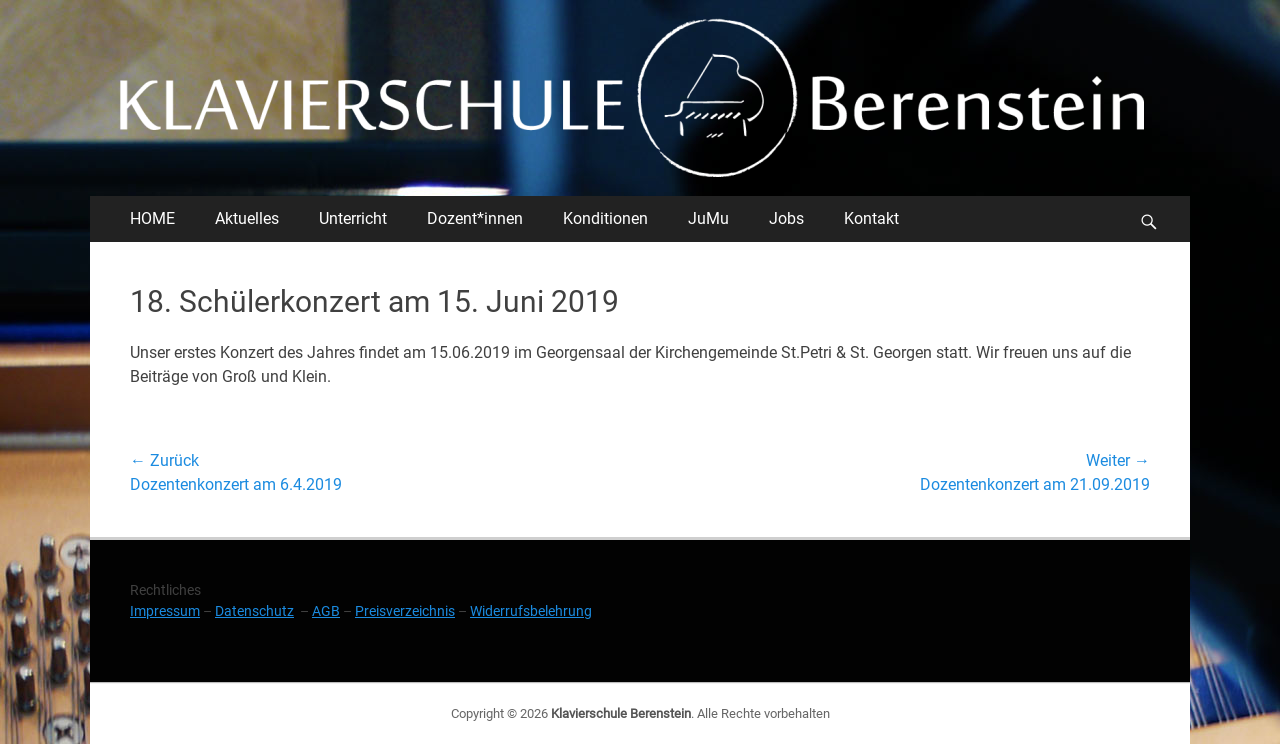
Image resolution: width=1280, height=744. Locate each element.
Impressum (165, 611)
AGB (326, 611)
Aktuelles (247, 218)
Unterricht (353, 218)
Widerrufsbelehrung (531, 611)
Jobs (786, 218)
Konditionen (605, 218)
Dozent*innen (475, 218)
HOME (152, 218)
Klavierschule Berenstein (621, 713)
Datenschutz (254, 611)
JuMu (708, 218)
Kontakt (871, 218)
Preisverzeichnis (405, 611)
